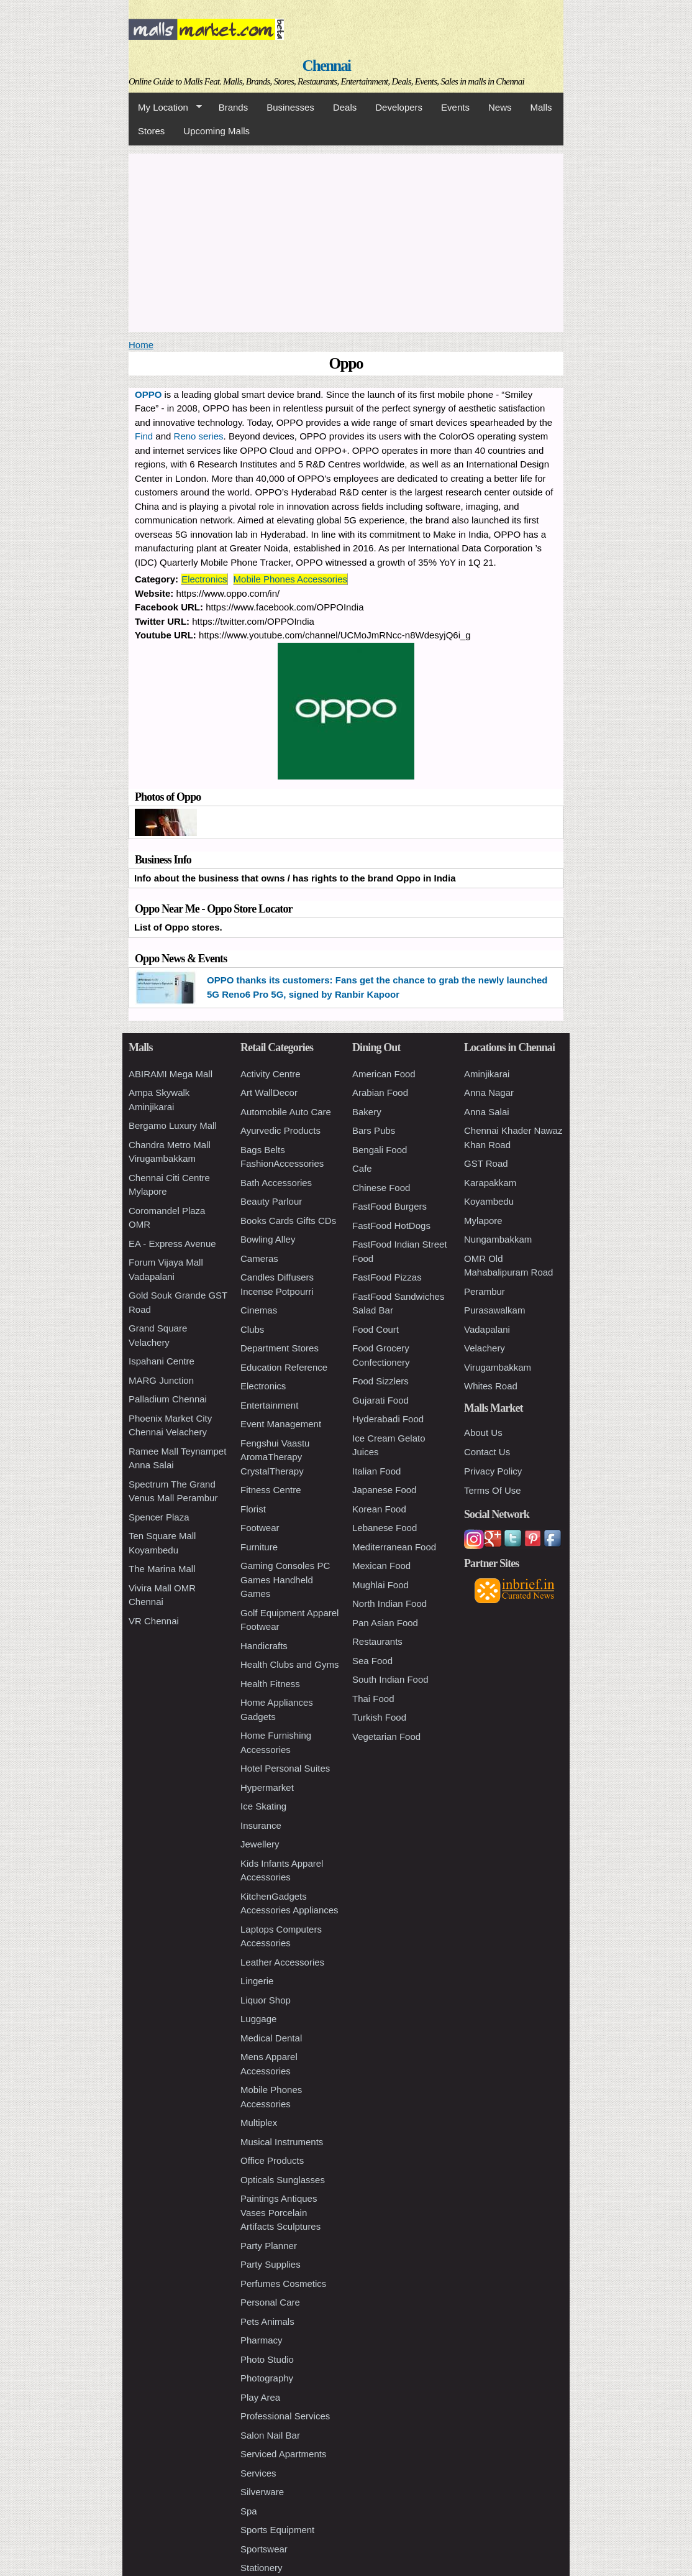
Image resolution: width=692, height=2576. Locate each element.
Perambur (484, 1291)
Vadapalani (487, 1329)
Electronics (204, 579)
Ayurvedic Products (280, 1130)
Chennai (327, 65)
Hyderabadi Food (388, 1419)
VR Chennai (154, 1621)
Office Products (272, 2160)
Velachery (484, 1348)
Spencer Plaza (159, 1517)
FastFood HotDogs (391, 1225)
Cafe (362, 1168)
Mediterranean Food (394, 1547)
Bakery (366, 1111)
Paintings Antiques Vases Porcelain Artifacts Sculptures (280, 2212)
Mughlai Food (380, 1585)
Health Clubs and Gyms (289, 1664)
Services (258, 2473)
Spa (248, 2511)
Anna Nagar (489, 1092)
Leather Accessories (282, 1962)
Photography (266, 2378)
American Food (384, 1074)
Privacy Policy (493, 1471)
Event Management (280, 1424)
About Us (483, 1432)
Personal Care (270, 2302)
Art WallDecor (269, 1092)
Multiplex (258, 2122)
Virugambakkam (497, 1367)
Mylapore (483, 1220)
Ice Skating (263, 1806)
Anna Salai (486, 1111)
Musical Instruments (281, 2142)
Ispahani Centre (161, 1361)
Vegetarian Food (386, 1736)
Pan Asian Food (385, 1622)
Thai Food (373, 1698)
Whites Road (490, 1386)
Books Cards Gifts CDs (288, 1220)
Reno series (199, 436)
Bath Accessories (276, 1182)
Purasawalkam (494, 1310)
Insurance (260, 1825)
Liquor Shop (265, 2000)
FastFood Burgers (389, 1206)
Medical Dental (271, 2038)
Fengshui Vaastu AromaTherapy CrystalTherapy (274, 1457)
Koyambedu (489, 1201)
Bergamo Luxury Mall (173, 1125)
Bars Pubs (373, 1130)
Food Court (375, 1329)
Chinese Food (381, 1187)
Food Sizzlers (380, 1381)
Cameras (259, 1258)
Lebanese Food (384, 1527)
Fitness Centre (270, 1489)
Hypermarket (267, 1787)
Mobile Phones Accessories (290, 579)
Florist (253, 1509)
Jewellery (260, 1844)
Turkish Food (379, 1717)
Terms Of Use (492, 1490)
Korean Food (379, 1509)
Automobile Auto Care (285, 1111)
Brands (233, 107)
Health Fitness (270, 1683)
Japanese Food (384, 1489)
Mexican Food (381, 1565)
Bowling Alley (267, 1239)
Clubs (252, 1329)
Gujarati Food (380, 1400)
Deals (345, 107)
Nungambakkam (498, 1239)
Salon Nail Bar (270, 2435)
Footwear (260, 1527)
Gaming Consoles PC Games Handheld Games (285, 1579)
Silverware (262, 2491)
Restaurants (377, 1641)
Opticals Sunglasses (282, 2179)
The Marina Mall (162, 1568)
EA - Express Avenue (172, 1243)
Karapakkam (490, 1182)
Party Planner (268, 2245)
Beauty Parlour (271, 1201)
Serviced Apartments (283, 2454)
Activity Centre (270, 1074)
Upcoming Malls (216, 131)
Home (141, 344)
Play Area (260, 2397)
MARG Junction (161, 1380)
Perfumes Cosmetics (283, 2283)
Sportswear (264, 2549)
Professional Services (285, 2416)
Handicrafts (264, 1645)
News (500, 107)
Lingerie (256, 1981)
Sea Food (372, 1660)
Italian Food (376, 1471)
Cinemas (258, 1310)
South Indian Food (390, 1679)
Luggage (258, 2018)
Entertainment (269, 1405)
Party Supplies (270, 2264)
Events (455, 107)
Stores (151, 131)
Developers (398, 107)
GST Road (486, 1163)
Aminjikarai (486, 1074)
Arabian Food (380, 1092)
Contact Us (487, 1452)
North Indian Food (389, 1603)
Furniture (259, 1547)
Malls (541, 107)
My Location (165, 107)
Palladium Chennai (168, 1399)
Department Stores (279, 1348)
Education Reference (283, 1367)
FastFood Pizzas (387, 1277)
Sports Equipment (277, 2529)
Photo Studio (267, 2359)
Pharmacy (261, 2340)
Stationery (261, 2567)
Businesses (290, 107)
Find (144, 436)
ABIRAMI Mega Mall (170, 1074)
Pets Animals (267, 2321)
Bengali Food (379, 1149)
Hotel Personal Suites (285, 1768)
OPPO (148, 394)
